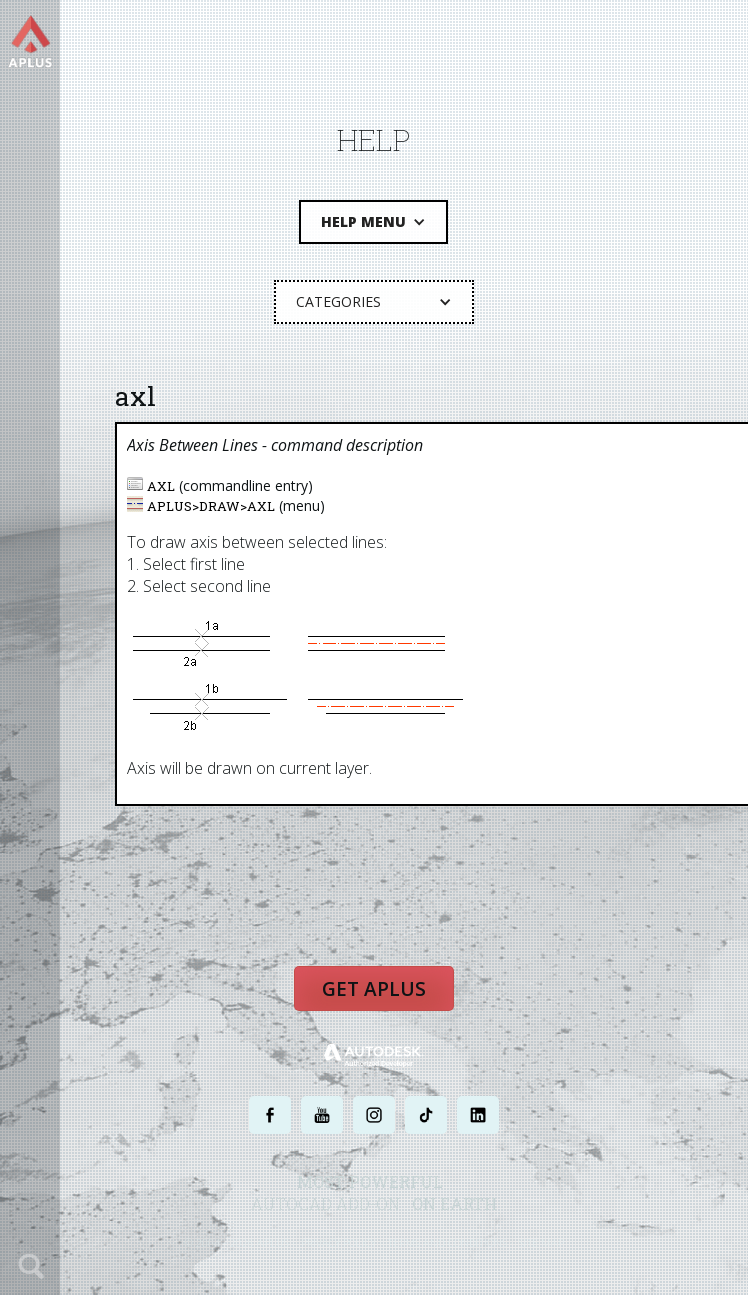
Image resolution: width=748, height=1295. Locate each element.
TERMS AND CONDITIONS (447, 1242)
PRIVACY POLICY (338, 1242)
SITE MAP (541, 1242)
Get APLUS (374, 989)
